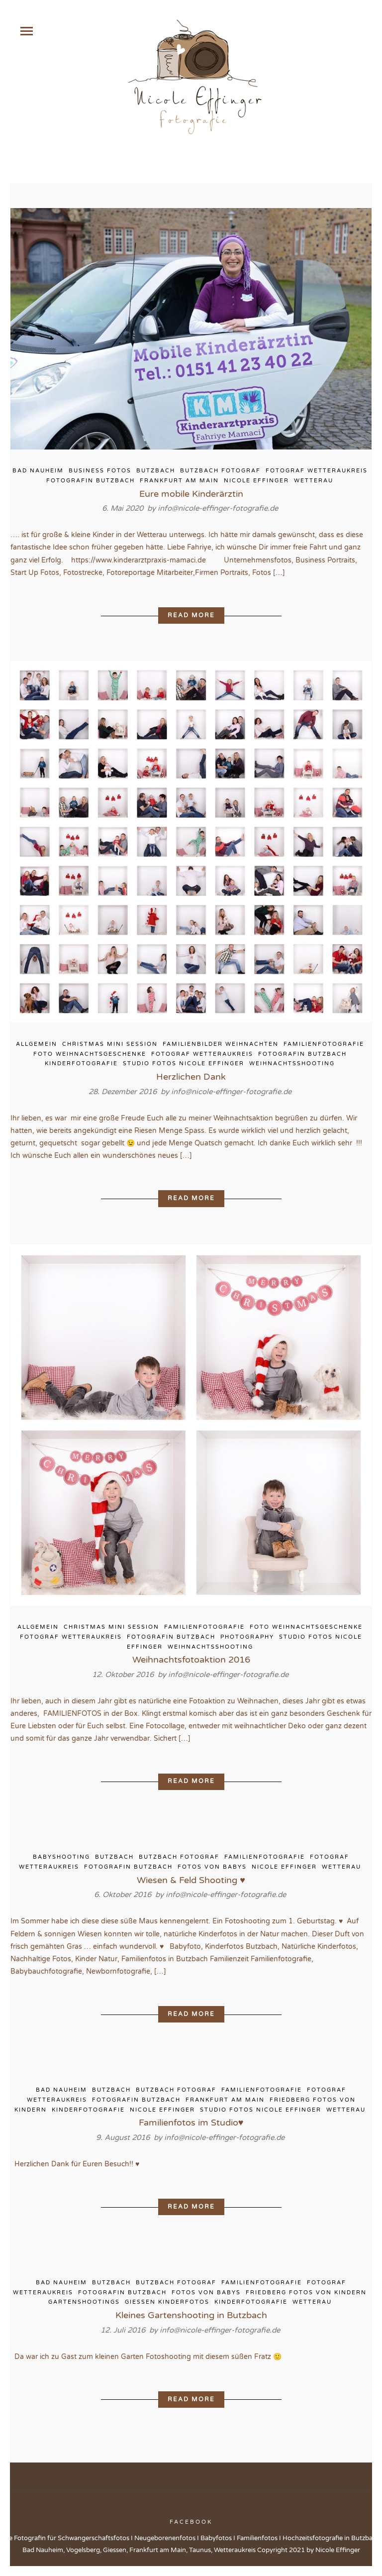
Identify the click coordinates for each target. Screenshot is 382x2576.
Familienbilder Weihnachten (221, 1044)
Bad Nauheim (38, 470)
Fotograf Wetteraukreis (317, 470)
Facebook (191, 2522)
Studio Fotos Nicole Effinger (183, 1063)
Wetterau (313, 480)
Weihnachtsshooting (292, 1063)
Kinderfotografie (81, 1063)
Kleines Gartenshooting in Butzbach (191, 2315)
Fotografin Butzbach (90, 480)
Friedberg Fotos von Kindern (306, 2292)
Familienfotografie (324, 1044)
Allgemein (36, 1044)
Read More (191, 615)
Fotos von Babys (212, 1867)
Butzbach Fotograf (220, 470)
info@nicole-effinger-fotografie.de (218, 508)
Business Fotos (100, 470)
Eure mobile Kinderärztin (191, 493)
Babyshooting (61, 1857)
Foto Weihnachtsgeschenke (89, 1054)
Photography (247, 1637)
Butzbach (155, 470)
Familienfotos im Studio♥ (191, 2122)
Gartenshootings (84, 2302)
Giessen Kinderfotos (167, 2302)
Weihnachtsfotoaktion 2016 (191, 1659)
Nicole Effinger (256, 480)
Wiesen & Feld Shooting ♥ (191, 1880)
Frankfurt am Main (179, 480)
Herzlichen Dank (191, 1076)
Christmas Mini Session (110, 1044)
